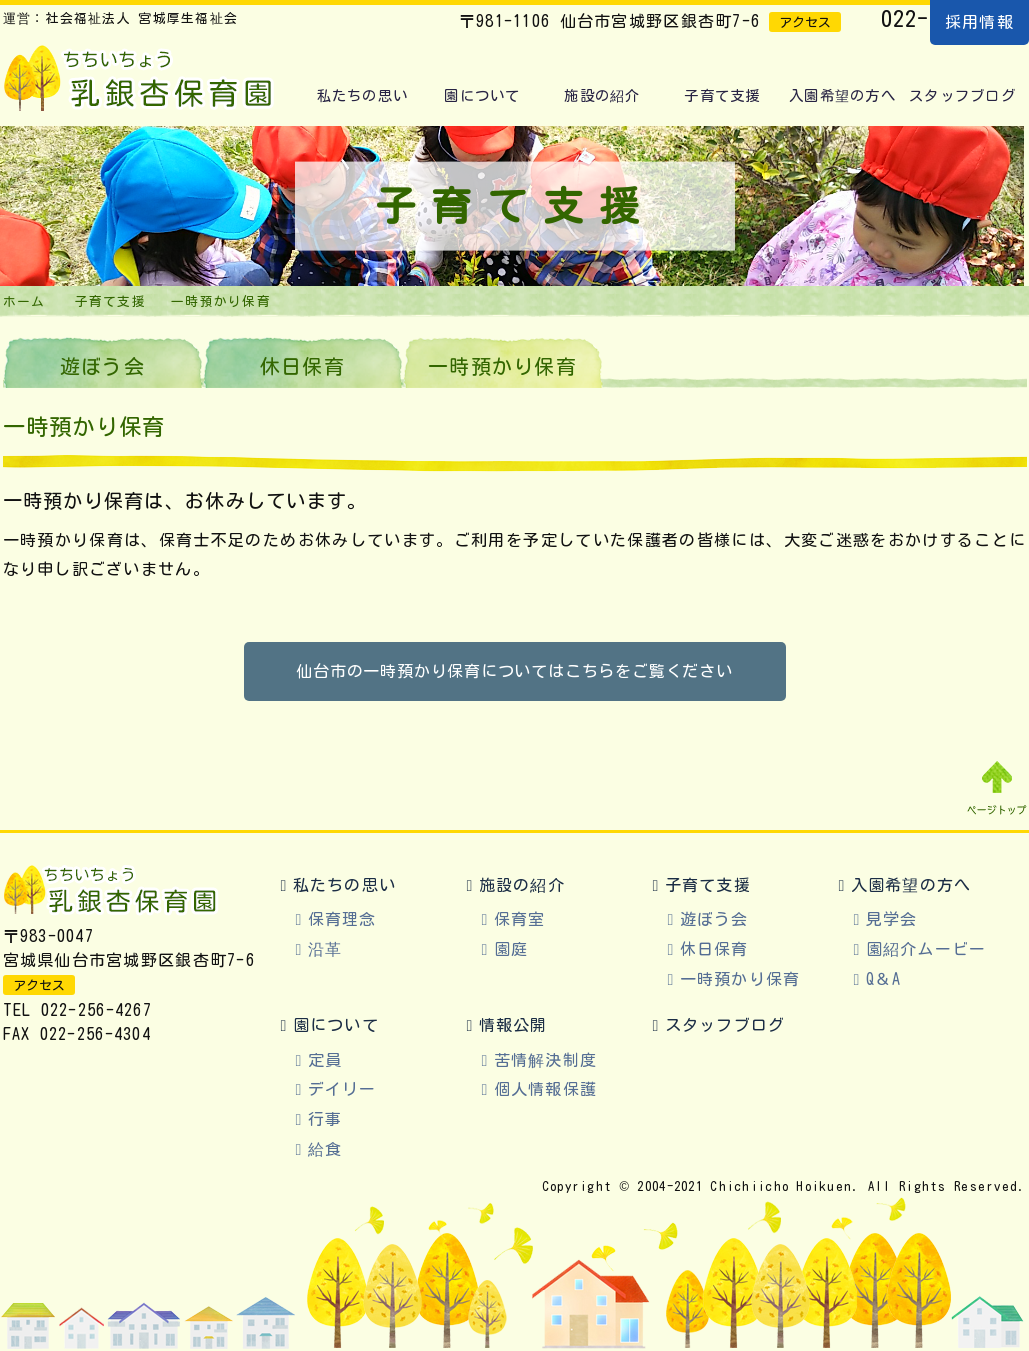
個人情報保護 (546, 1089)
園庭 (511, 949)
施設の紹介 (602, 95)
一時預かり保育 (740, 979)
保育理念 (342, 919)
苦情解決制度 (546, 1060)
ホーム (24, 301)
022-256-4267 (96, 1010)
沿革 (325, 949)
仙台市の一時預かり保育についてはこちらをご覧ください (514, 671)
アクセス (805, 22)
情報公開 (513, 1025)
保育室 (520, 919)
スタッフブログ (962, 95)
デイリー (342, 1089)
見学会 (892, 919)
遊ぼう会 (102, 366)
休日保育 (302, 366)
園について (482, 95)
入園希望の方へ (842, 95)
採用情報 (979, 22)
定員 (325, 1060)
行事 (325, 1119)
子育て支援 (722, 95)
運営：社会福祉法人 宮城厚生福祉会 (121, 18)
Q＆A (884, 979)
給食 (325, 1149)
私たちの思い (363, 95)
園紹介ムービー (926, 949)
